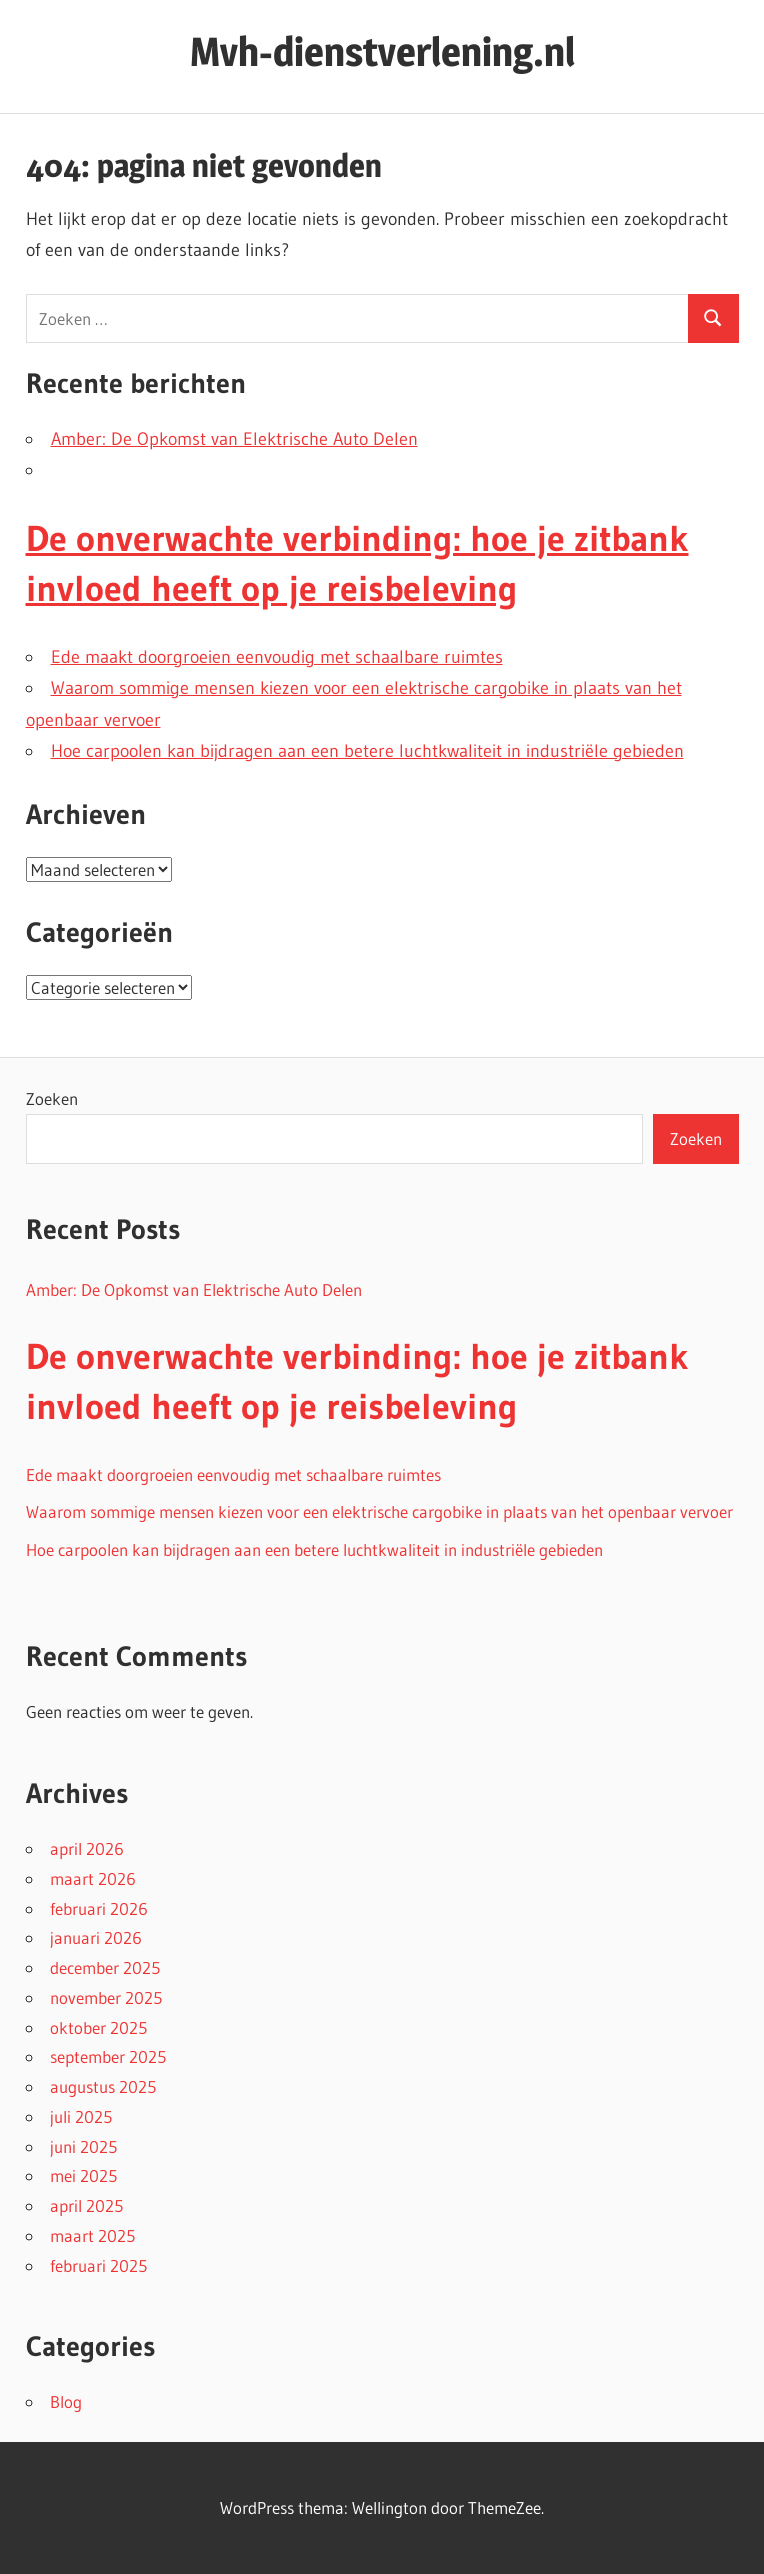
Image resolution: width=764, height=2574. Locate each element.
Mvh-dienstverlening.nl (382, 51)
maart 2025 (92, 2235)
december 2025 (105, 1967)
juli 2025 (81, 2116)
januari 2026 (96, 1937)
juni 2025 (83, 2146)
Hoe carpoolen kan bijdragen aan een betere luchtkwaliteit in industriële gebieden (367, 751)
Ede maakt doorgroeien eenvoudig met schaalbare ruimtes (277, 657)
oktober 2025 (98, 2027)
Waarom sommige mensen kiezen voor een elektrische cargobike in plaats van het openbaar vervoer (379, 1511)
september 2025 (108, 2056)
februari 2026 (99, 1908)
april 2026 (87, 1848)
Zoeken (52, 1098)
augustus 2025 (103, 2086)
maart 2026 (93, 1878)
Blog (66, 2401)
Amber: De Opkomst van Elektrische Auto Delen (234, 439)
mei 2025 (83, 2175)
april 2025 (86, 2205)
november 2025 (106, 1997)
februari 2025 (98, 2265)
